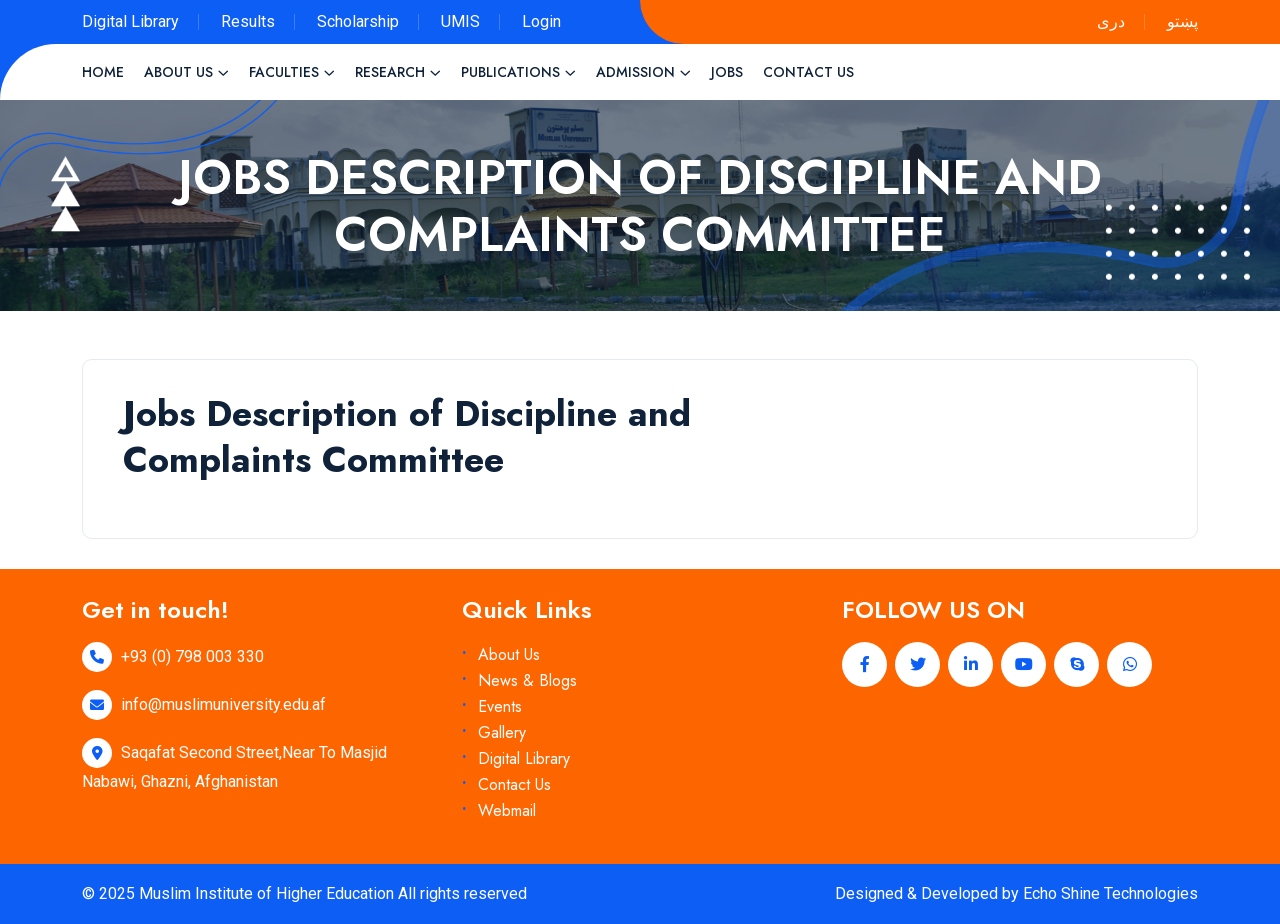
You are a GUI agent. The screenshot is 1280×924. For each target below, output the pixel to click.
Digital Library (130, 21)
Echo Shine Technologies (1110, 893)
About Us (178, 72)
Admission (635, 72)
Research (390, 72)
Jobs (727, 72)
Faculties (284, 72)
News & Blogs (527, 680)
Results (248, 21)
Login (541, 21)
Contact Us (808, 72)
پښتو (1182, 21)
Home (103, 72)
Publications (510, 72)
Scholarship (358, 21)
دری (1111, 21)
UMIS (460, 21)
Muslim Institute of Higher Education (266, 893)
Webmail (507, 810)
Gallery (502, 732)
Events (500, 706)
